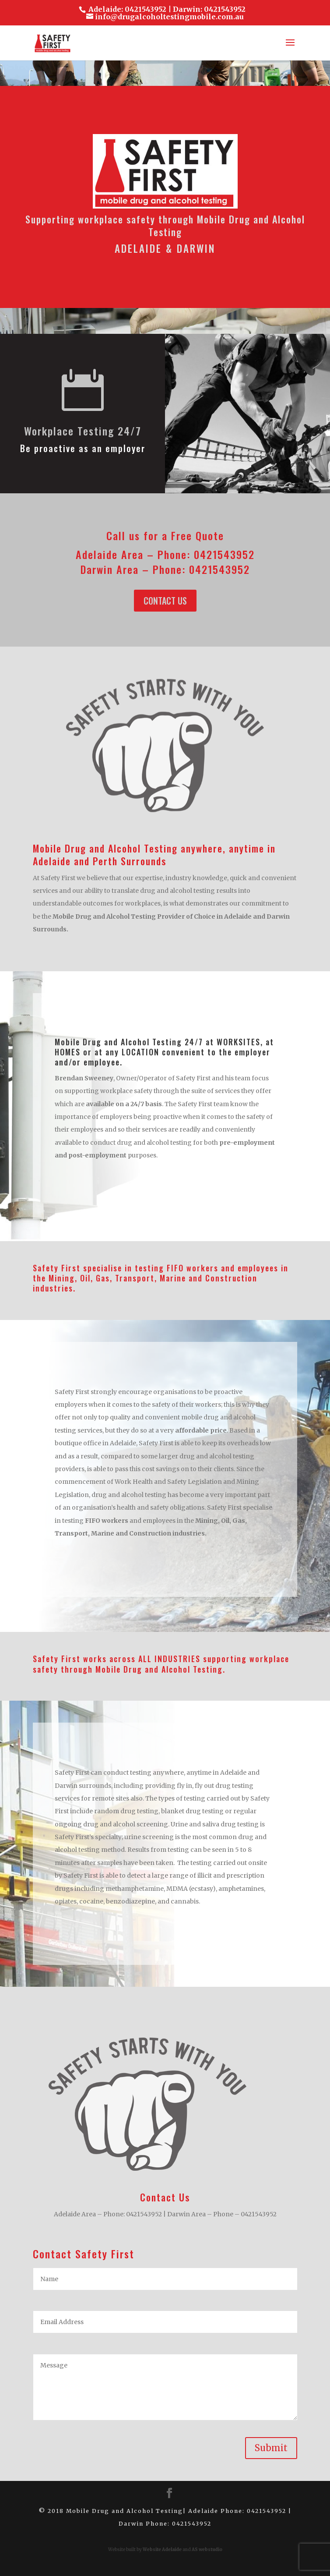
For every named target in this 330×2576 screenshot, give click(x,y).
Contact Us (165, 600)
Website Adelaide (162, 2549)
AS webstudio (207, 2549)
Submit (271, 2447)
